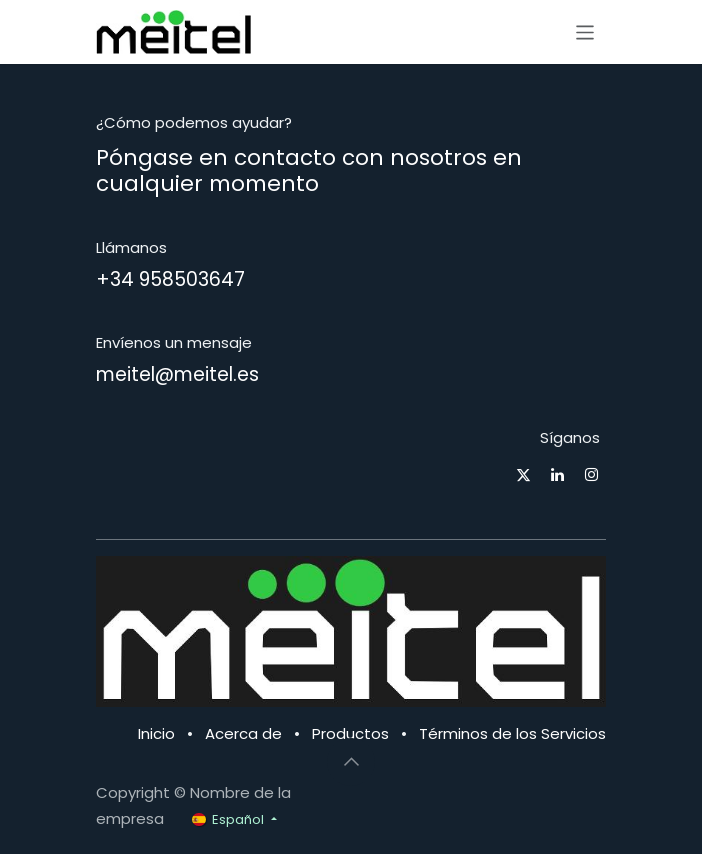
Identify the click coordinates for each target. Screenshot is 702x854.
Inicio (156, 733)
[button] (351, 762)
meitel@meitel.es (177, 374)
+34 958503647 (170, 279)
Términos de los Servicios (512, 733)
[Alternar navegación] (585, 31)
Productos (350, 733)
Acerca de (243, 733)
